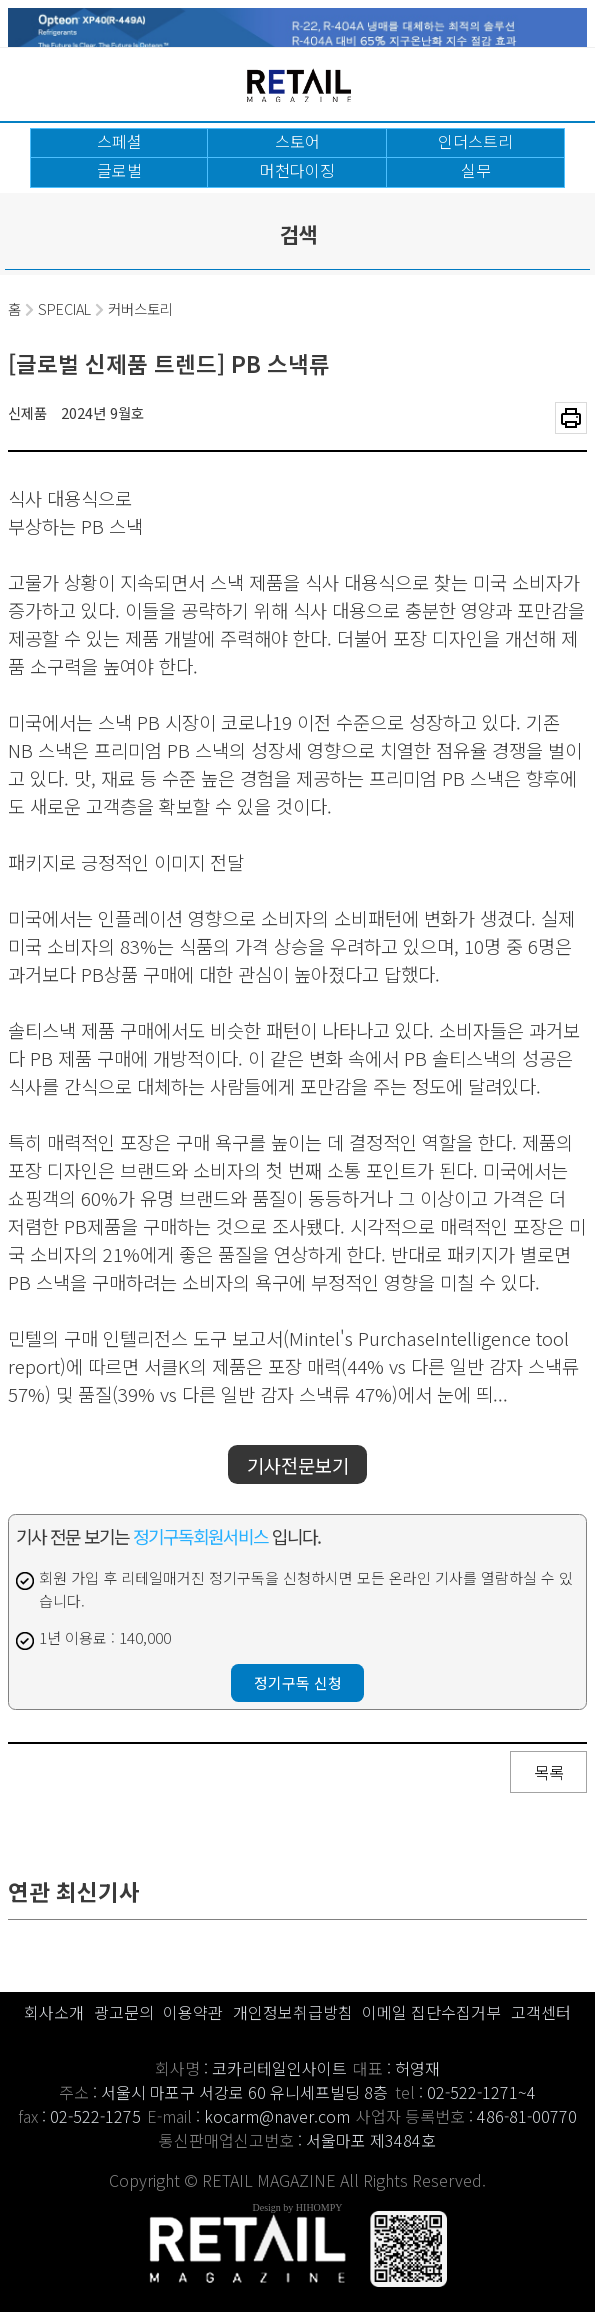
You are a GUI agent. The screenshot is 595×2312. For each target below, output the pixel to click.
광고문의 (124, 2012)
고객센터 (541, 2012)
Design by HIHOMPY (298, 2207)
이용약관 (193, 2012)
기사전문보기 (298, 1464)
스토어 (297, 141)
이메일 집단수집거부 (431, 2012)
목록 (549, 1772)
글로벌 (119, 170)
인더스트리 (475, 141)
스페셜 (119, 141)
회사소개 (54, 2012)
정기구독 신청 (298, 1682)
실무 (476, 170)
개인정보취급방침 (293, 2012)
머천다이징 (297, 170)
